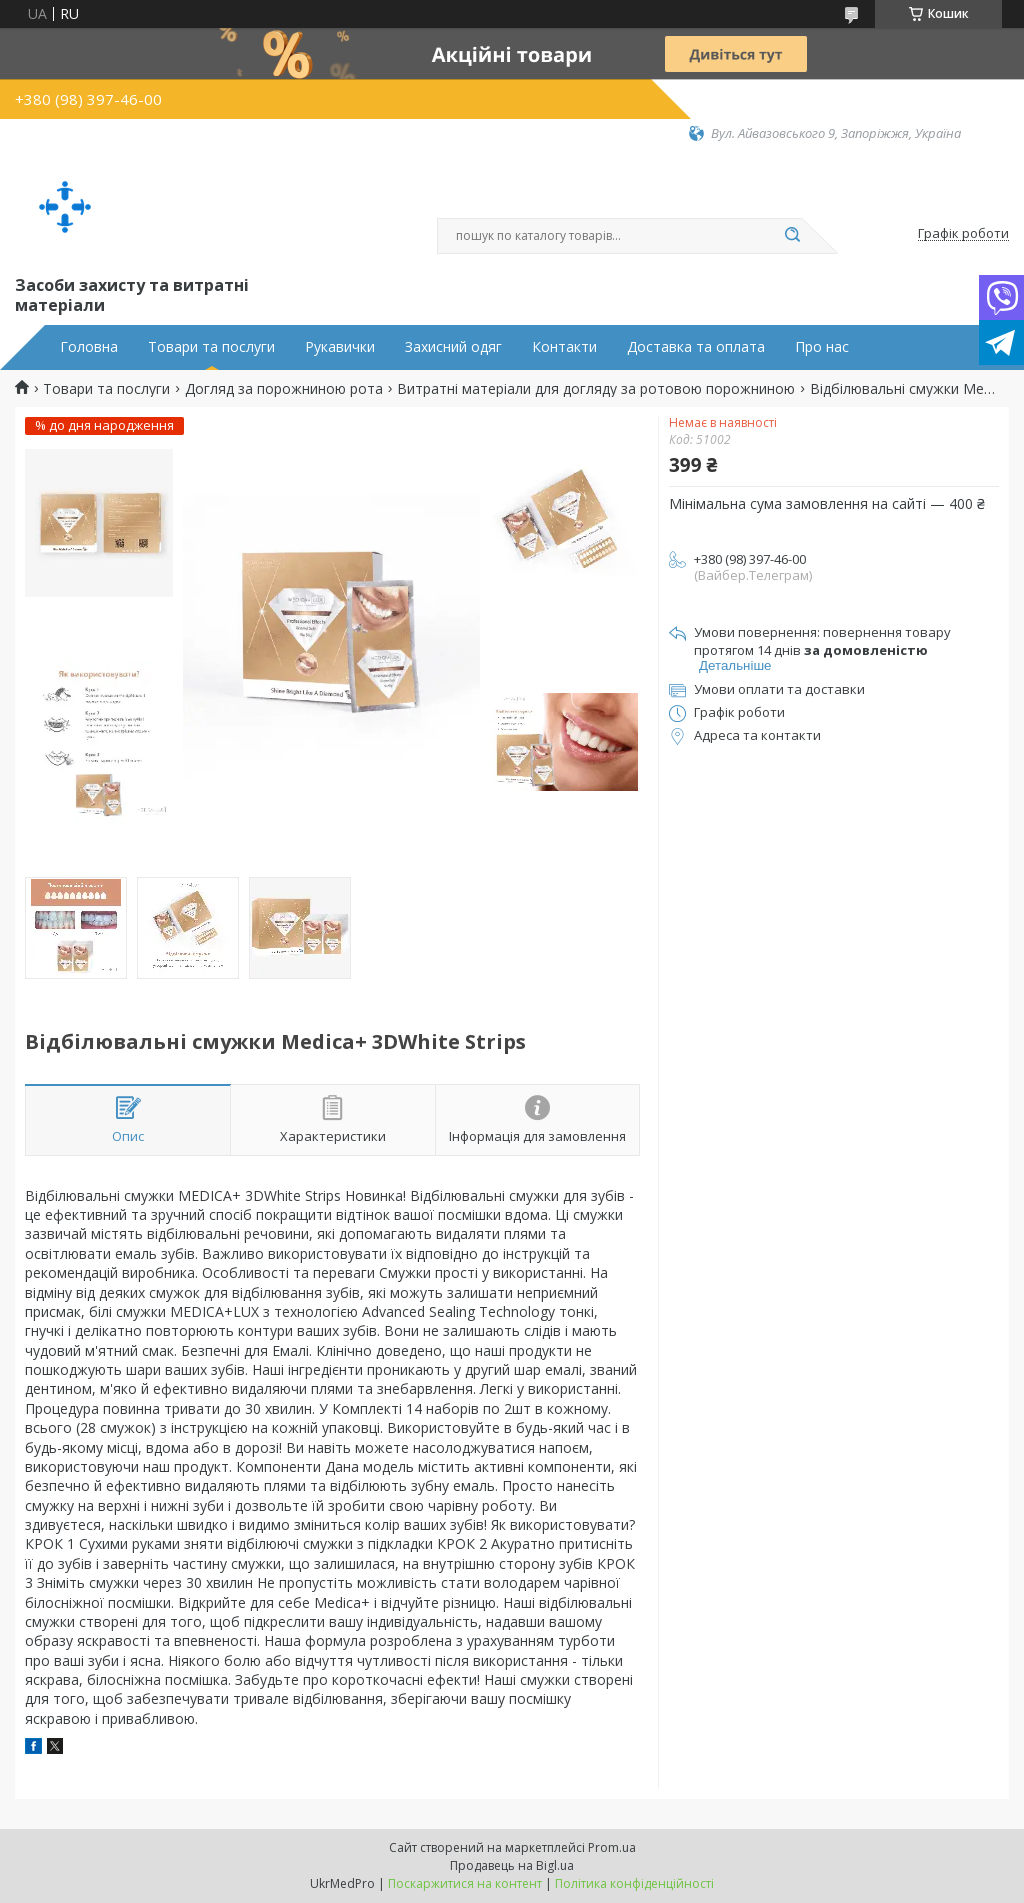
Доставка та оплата (696, 347)
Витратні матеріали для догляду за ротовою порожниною (596, 389)
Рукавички (340, 347)
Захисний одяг (453, 347)
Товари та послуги (211, 347)
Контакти (564, 347)
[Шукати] (792, 236)
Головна (89, 347)
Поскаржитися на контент (465, 1883)
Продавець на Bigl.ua (512, 1865)
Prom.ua (612, 1847)
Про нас (822, 347)
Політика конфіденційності (634, 1883)
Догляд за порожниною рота (284, 389)
